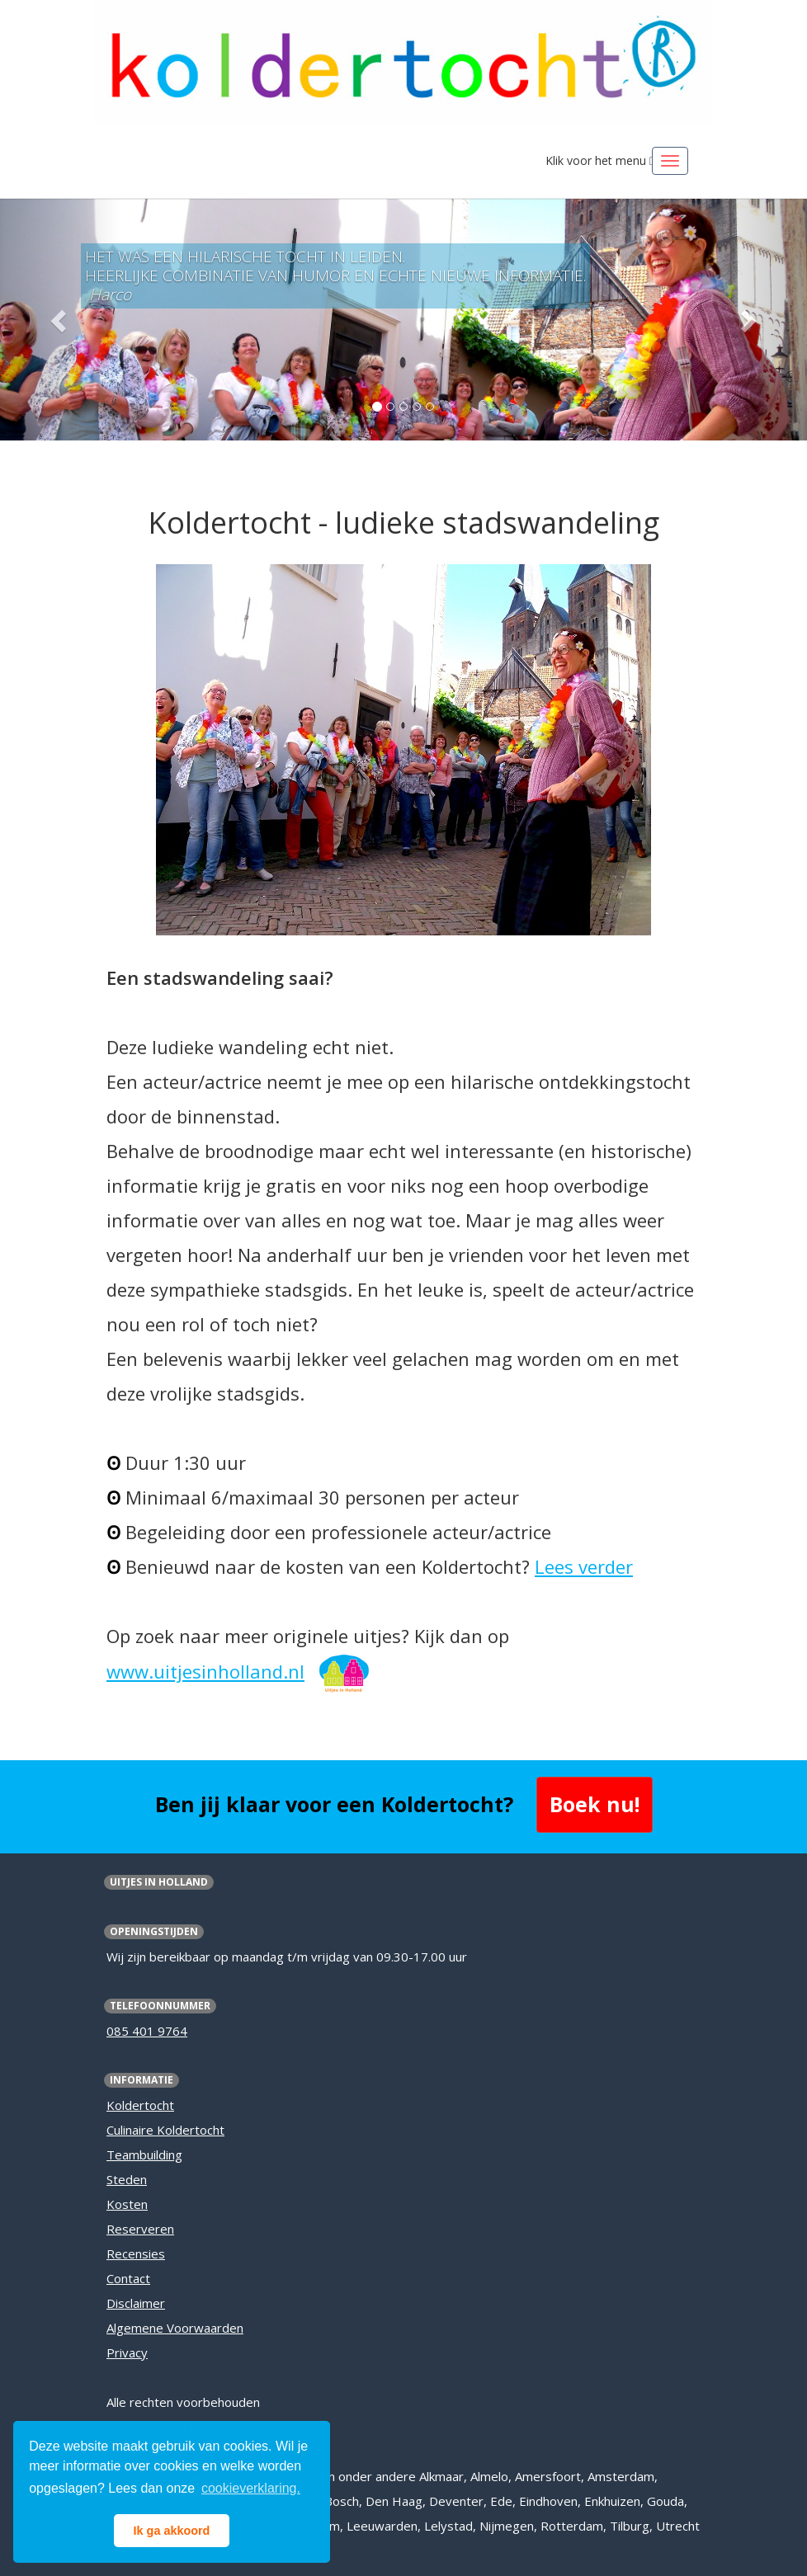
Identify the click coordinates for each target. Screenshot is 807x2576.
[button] (60, 319)
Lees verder (584, 1566)
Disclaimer (135, 2303)
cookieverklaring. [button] (250, 2488)
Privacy (127, 2352)
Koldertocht (140, 2105)
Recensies (135, 2253)
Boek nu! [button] (594, 1804)
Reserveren (140, 2228)
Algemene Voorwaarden (174, 2327)
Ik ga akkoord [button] (172, 2530)
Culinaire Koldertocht (165, 2130)
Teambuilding (144, 2154)
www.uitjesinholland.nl (205, 1671)
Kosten (127, 2204)
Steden (126, 2179)
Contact (128, 2278)
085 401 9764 (146, 2031)
